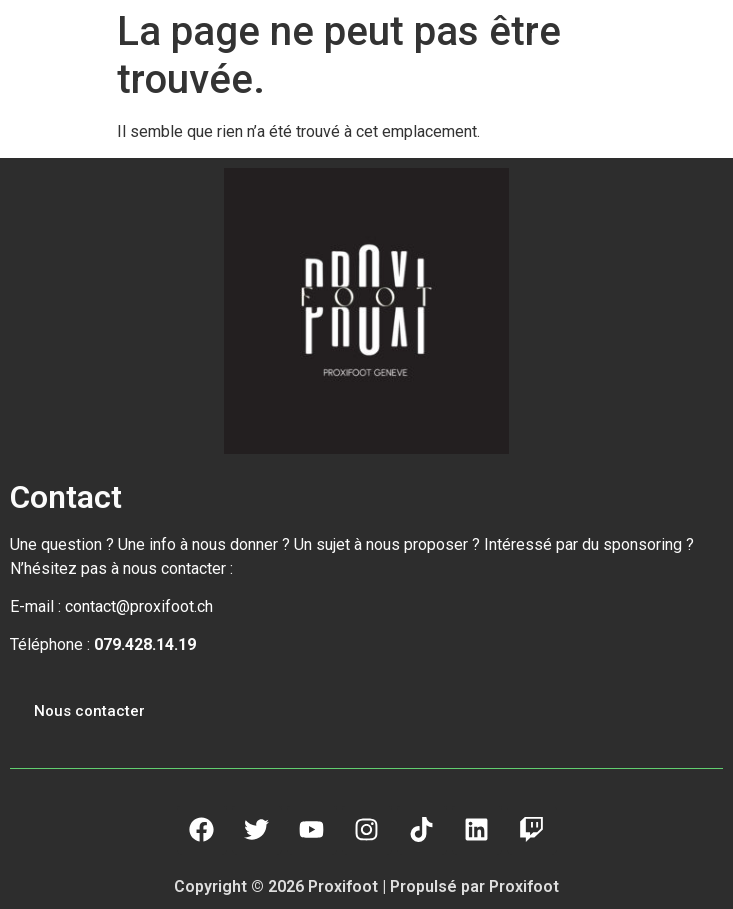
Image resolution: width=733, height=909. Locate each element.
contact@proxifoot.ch (139, 606)
